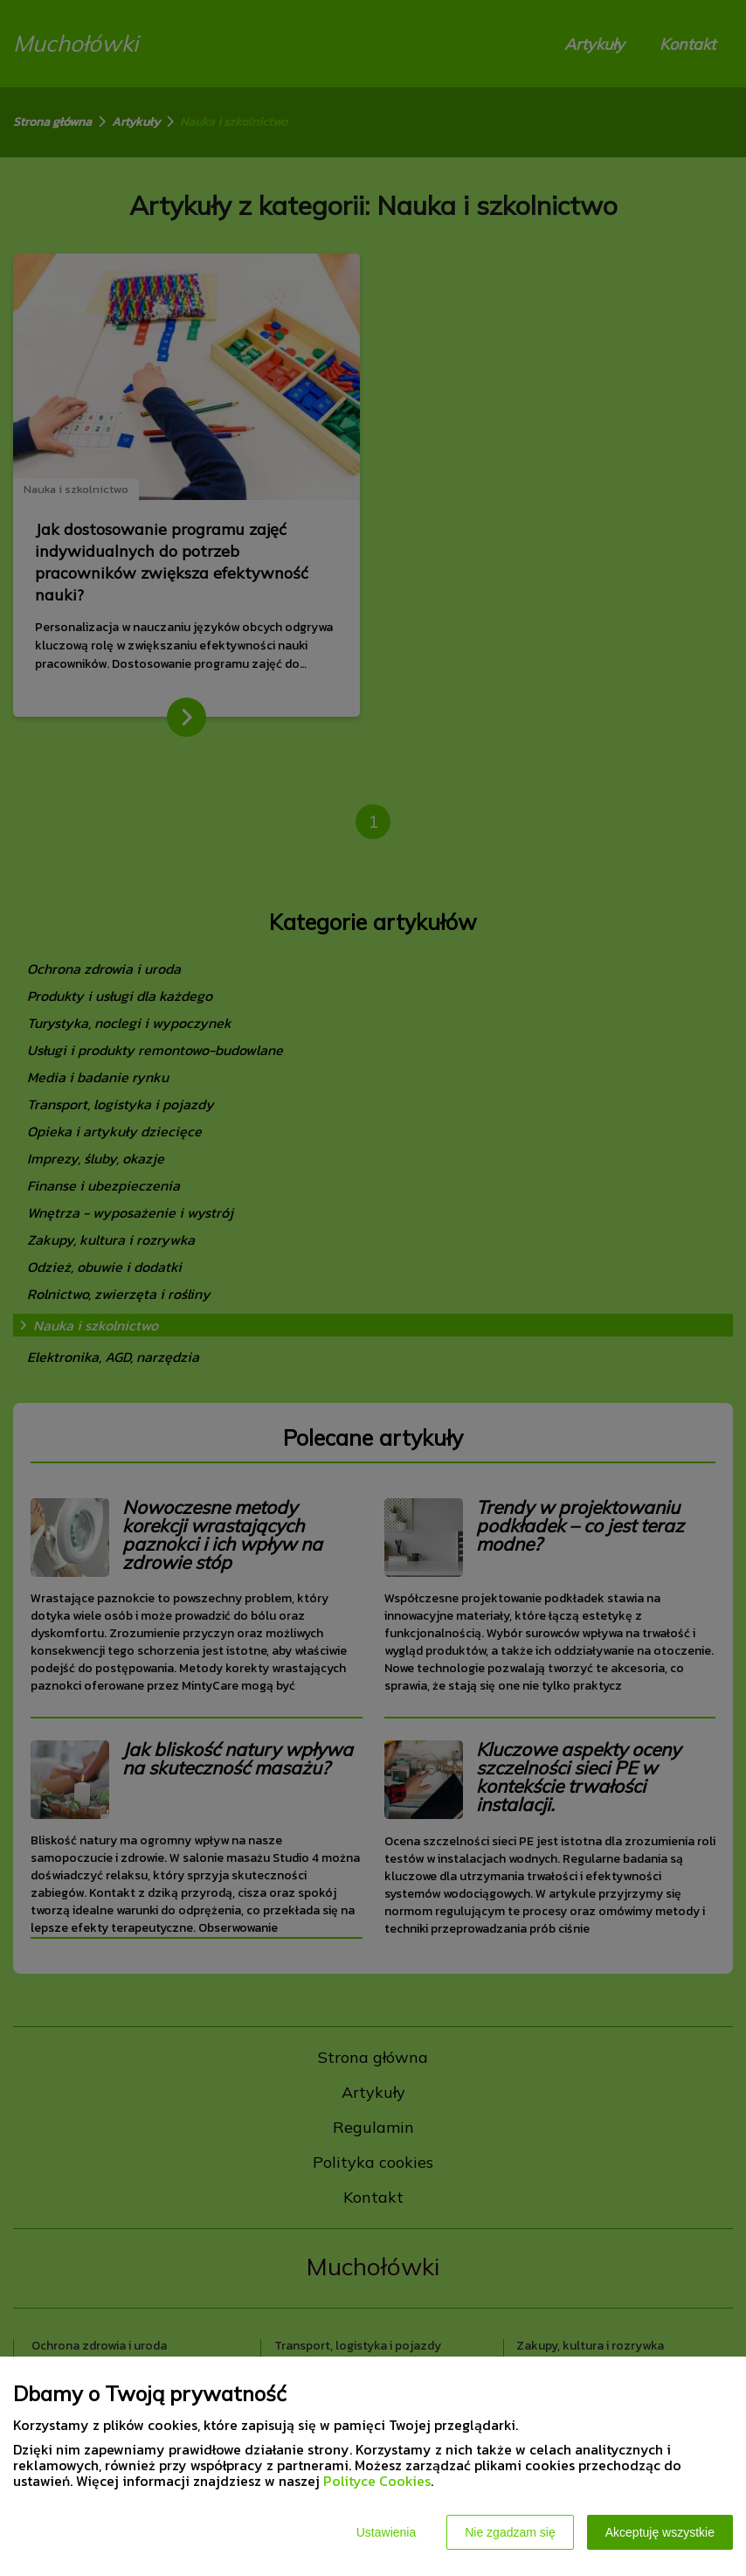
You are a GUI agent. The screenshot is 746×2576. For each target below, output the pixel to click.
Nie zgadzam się (510, 2532)
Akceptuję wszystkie (660, 2532)
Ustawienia (386, 2532)
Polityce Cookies (377, 2480)
